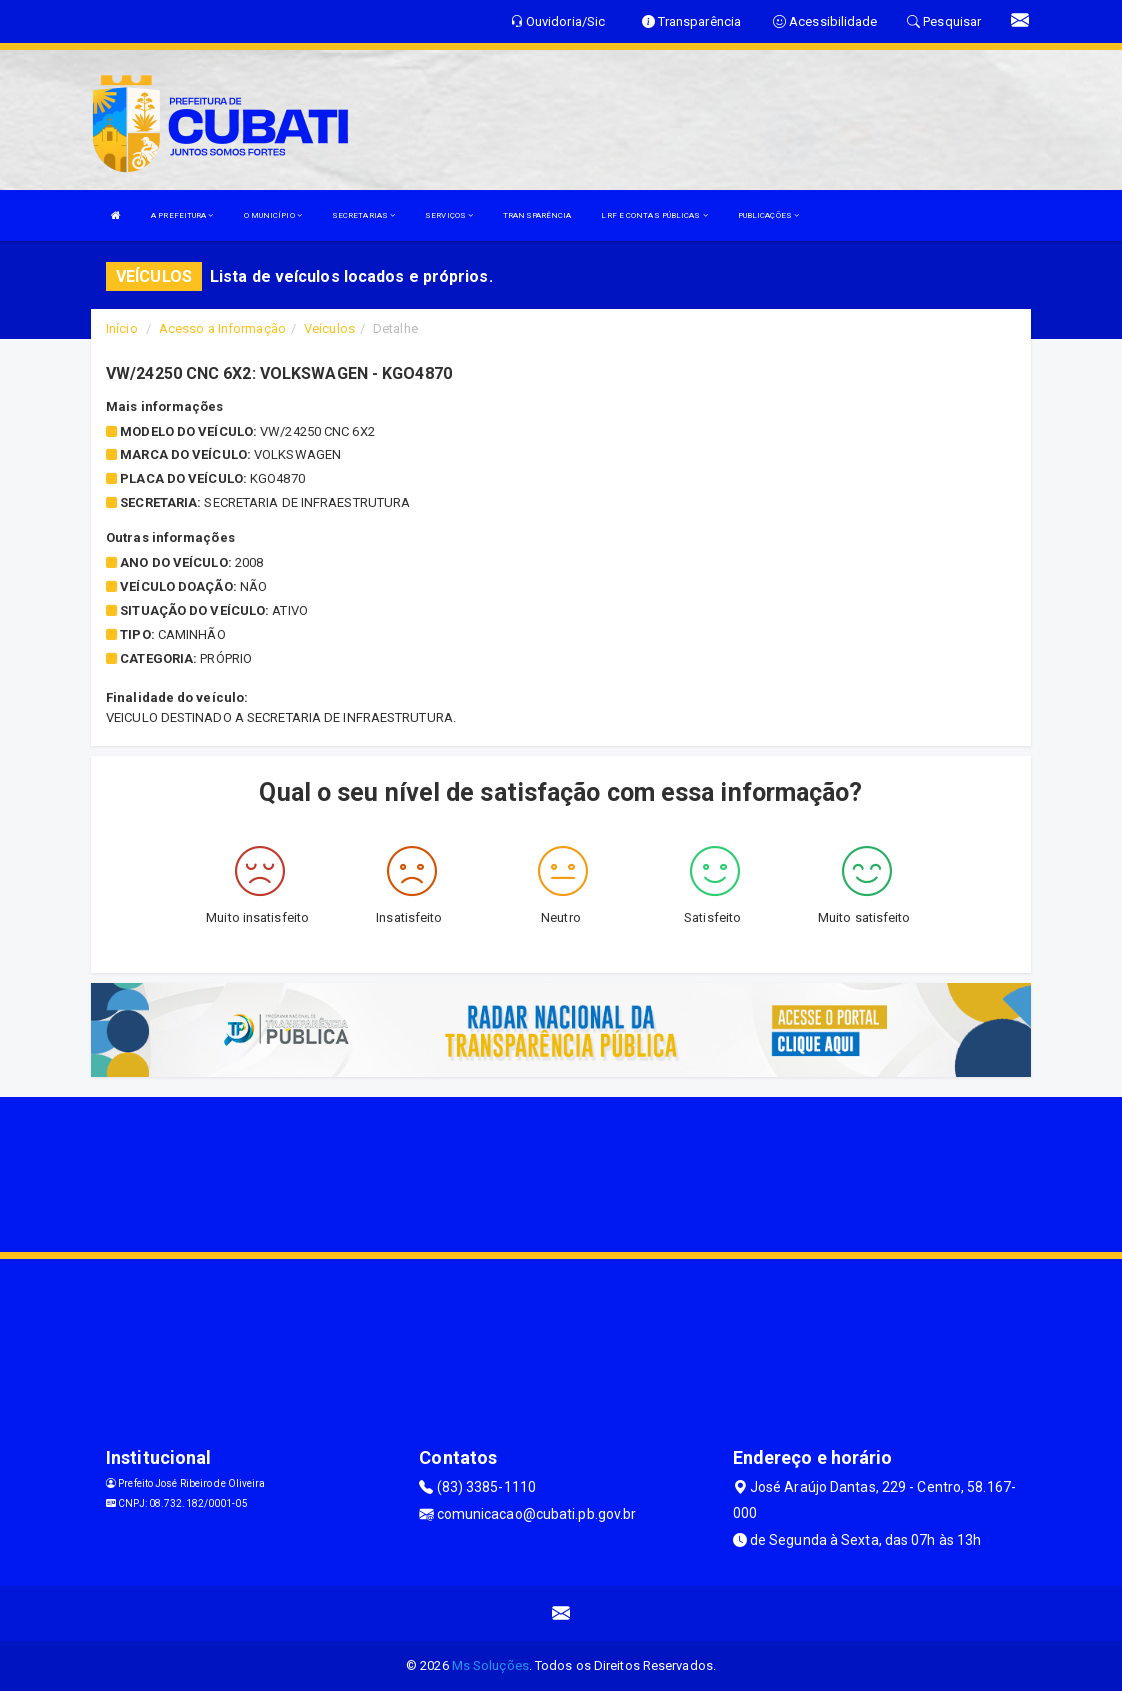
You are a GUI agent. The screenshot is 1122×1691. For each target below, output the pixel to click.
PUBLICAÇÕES (768, 215)
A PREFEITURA (182, 215)
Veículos (329, 328)
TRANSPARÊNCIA (537, 215)
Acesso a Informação (222, 328)
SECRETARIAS (363, 215)
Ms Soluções (490, 1665)
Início (122, 328)
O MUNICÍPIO (273, 215)
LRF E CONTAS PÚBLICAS (654, 215)
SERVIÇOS (449, 215)
